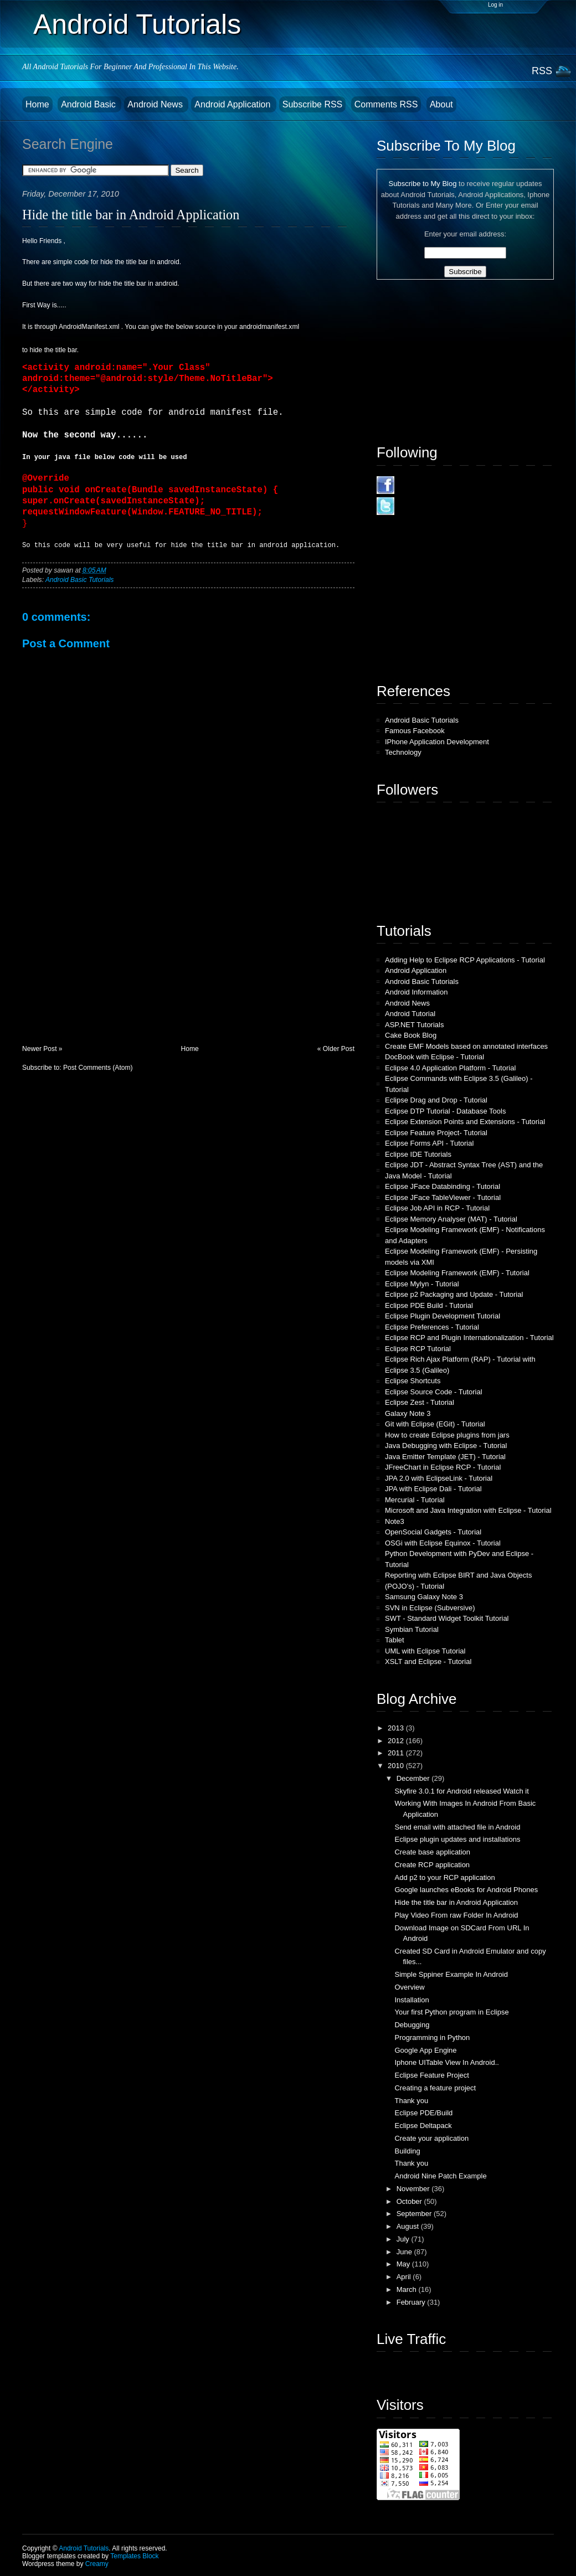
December (414, 1778)
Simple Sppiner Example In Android (451, 1974)
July (404, 2239)
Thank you (411, 2100)
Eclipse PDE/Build (423, 2113)
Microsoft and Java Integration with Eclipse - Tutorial (468, 1510)
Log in (495, 5)
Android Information (416, 992)
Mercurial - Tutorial (415, 1500)
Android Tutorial (410, 1013)
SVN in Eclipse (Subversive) (430, 1608)
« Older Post (335, 1049)
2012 (397, 1741)
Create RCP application (432, 1865)
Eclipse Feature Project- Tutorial (436, 1133)
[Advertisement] (105, 967)
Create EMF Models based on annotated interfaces (466, 1046)
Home (37, 104)
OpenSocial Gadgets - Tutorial (433, 1532)
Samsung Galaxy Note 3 (424, 1597)
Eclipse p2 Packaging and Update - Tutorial (454, 1294)
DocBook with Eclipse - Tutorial (434, 1057)
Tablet (394, 1640)
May (404, 2264)
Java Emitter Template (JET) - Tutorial (445, 1456)
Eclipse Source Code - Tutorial (433, 1392)
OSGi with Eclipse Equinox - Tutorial (443, 1543)
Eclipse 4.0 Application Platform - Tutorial (450, 1068)
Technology (403, 752)
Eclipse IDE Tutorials (418, 1154)
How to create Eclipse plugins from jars (447, 1435)
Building (407, 2151)
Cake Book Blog (410, 1035)
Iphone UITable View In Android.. (446, 2062)
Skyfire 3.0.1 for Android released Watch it (461, 1791)
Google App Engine (425, 2050)
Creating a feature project (435, 2088)
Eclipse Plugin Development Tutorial (442, 1316)
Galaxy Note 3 (407, 1413)
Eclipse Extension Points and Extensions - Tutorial (465, 1121)
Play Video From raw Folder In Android (456, 1915)
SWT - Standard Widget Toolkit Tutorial (447, 1618)
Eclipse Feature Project (431, 2075)
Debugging (411, 2025)
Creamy (97, 2564)
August (409, 2226)
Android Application (233, 104)
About (441, 104)
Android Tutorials (137, 24)
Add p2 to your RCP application (444, 1877)
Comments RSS (386, 104)
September (415, 2213)
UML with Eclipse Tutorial (425, 1651)
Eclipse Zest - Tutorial (419, 1402)
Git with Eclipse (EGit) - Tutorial (435, 1424)
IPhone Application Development (437, 742)
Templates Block (134, 2556)
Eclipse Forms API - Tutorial (429, 1143)
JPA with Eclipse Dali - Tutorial (433, 1489)
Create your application (431, 2138)
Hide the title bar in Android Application (130, 214)
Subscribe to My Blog (423, 183)
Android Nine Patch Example (440, 2176)
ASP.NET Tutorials (414, 1025)
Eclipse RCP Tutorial (418, 1348)
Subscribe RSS (312, 104)
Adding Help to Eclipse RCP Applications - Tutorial (465, 960)
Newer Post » (42, 1049)
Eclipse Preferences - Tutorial (432, 1327)
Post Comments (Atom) (98, 1067)
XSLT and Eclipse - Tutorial (428, 1661)
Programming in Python (432, 2037)
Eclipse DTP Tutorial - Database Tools (445, 1111)
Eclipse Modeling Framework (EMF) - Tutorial (457, 1273)
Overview (409, 1987)
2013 (397, 1728)
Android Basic (89, 104)
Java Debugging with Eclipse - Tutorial (446, 1445)
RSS (542, 70)
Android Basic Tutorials (79, 580)
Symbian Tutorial (412, 1629)
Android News (156, 104)
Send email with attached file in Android (457, 1827)
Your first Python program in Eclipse (451, 2012)
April (405, 2277)
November (414, 2189)
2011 (397, 1753)
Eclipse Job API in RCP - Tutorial (437, 1208)
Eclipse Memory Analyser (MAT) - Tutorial (451, 1219)
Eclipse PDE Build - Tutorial (429, 1305)
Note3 (394, 1521)
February (412, 2302)
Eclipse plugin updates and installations (457, 1839)
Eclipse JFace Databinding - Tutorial (442, 1186)
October (410, 2201)
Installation (411, 2000)
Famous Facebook (415, 731)
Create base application (432, 1852)
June (405, 2252)
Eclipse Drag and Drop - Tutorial (436, 1100)
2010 (397, 1765)
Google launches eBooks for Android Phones (466, 1889)
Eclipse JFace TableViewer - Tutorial (443, 1197)
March (408, 2289)
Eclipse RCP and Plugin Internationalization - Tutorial (469, 1337)
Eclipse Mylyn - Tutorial (422, 1284)
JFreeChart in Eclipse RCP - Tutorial (443, 1467)
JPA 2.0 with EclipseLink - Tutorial (438, 1478)
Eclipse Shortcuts (412, 1381)
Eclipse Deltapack (422, 2125)
